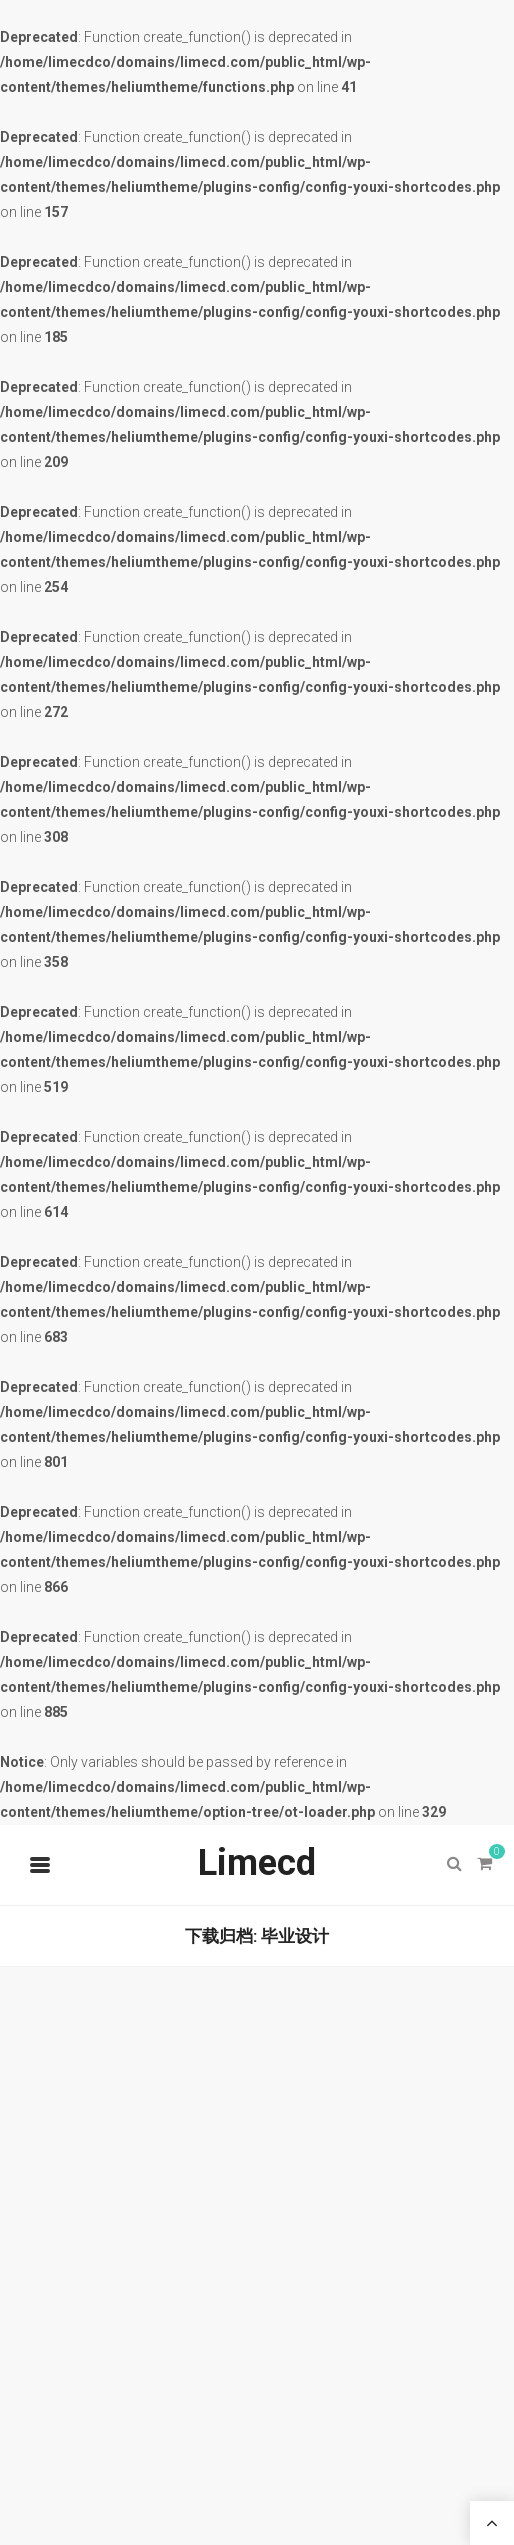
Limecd (257, 1863)
